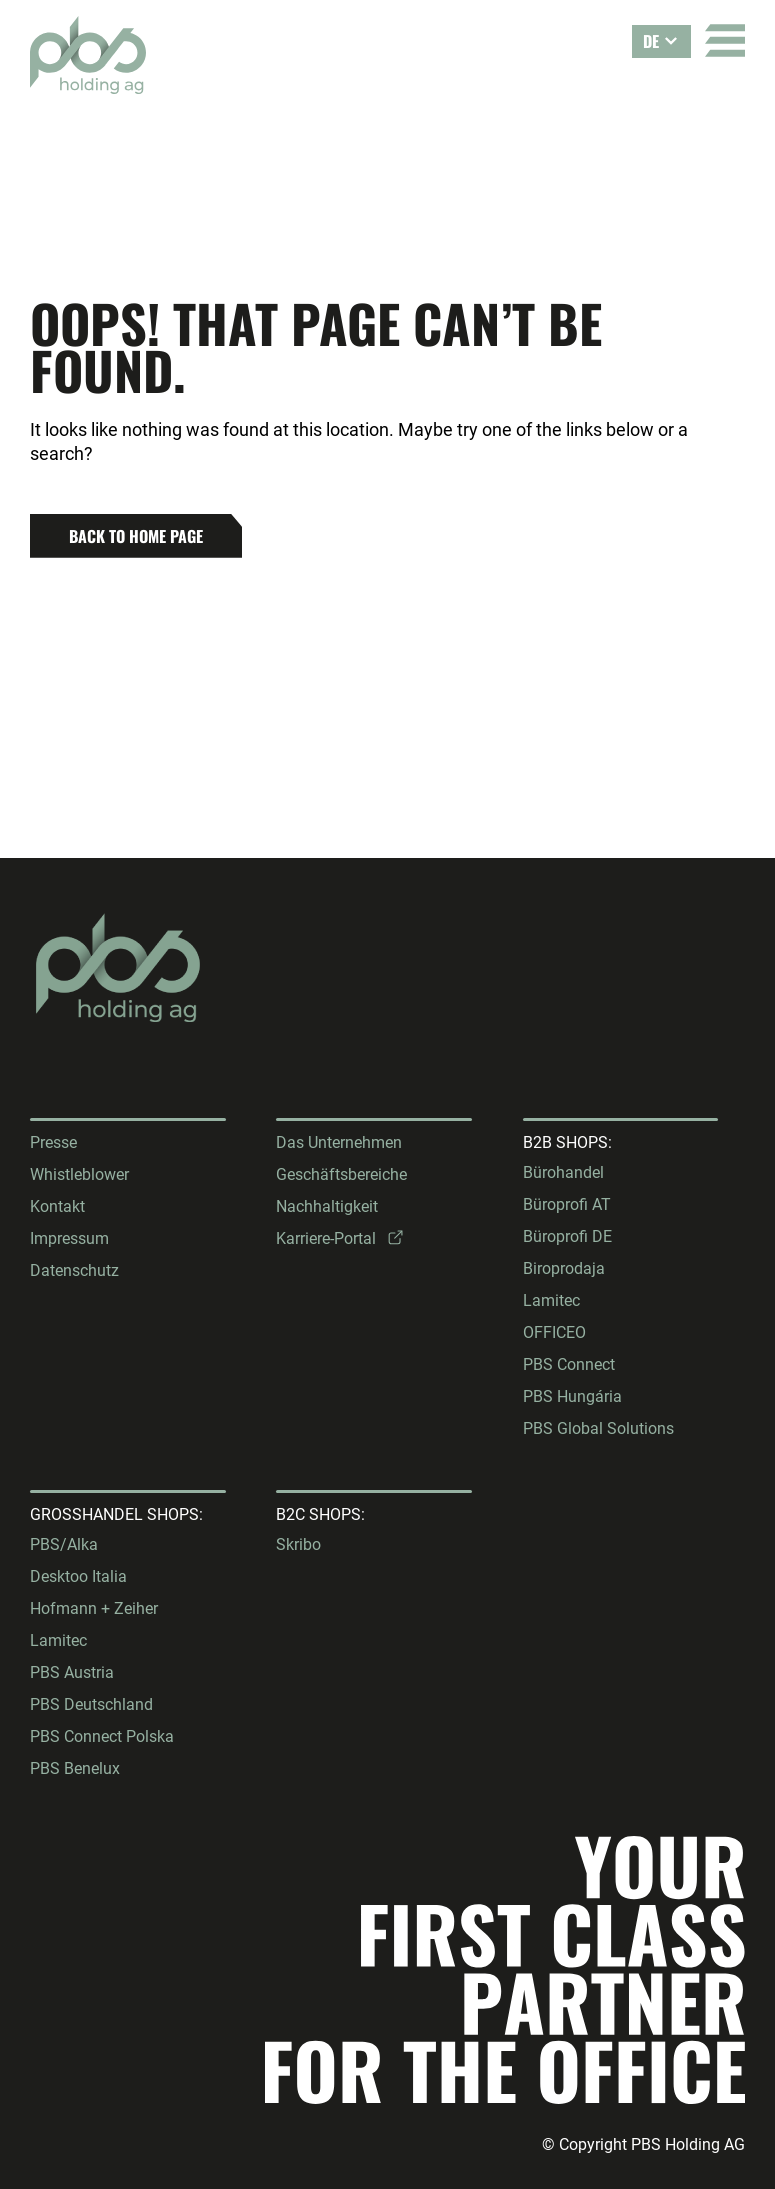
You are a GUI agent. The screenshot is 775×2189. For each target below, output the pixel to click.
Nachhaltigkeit (327, 1206)
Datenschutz (74, 1270)
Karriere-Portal (326, 1238)
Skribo (298, 1544)
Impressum (69, 1238)
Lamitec (551, 1300)
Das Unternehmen (339, 1142)
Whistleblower (79, 1174)
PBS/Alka (64, 1544)
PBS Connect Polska (102, 1736)
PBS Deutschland (91, 1704)
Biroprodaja (564, 1268)
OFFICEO (554, 1332)
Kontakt (57, 1206)
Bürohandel (563, 1172)
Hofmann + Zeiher (94, 1608)
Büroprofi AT (567, 1204)
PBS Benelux (75, 1768)
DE (651, 41)
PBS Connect (569, 1364)
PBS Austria (72, 1672)
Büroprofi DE (567, 1236)
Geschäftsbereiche (341, 1174)
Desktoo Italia (78, 1576)
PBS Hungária (572, 1396)
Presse (53, 1142)
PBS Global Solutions (598, 1428)
